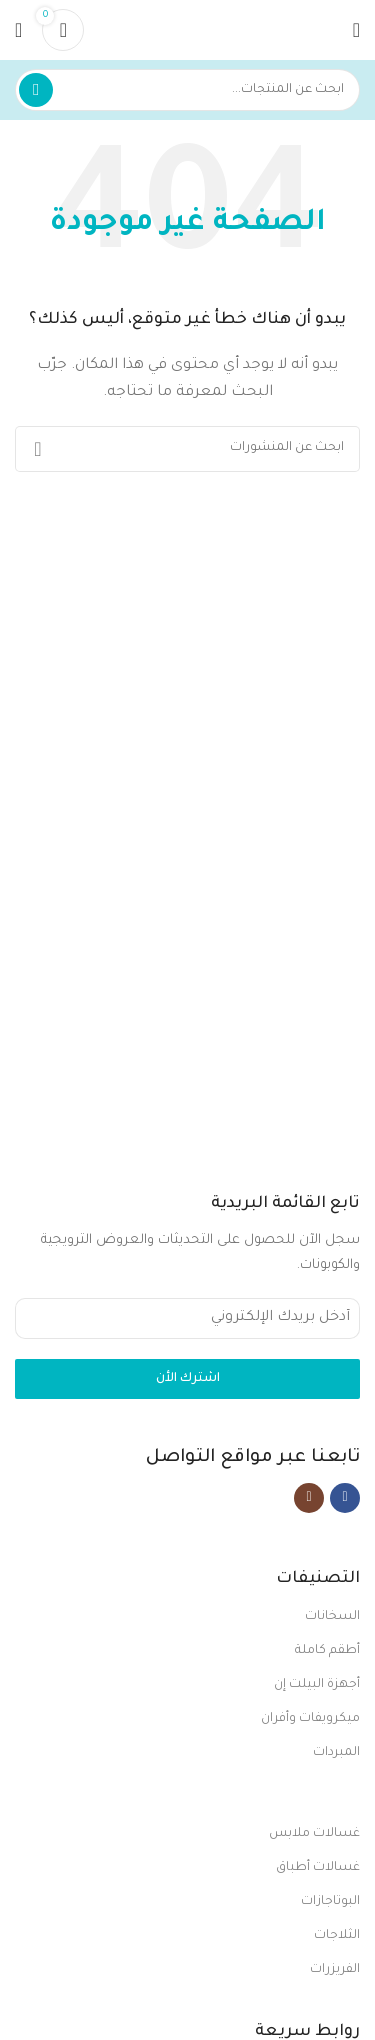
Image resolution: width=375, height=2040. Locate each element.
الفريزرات (335, 1970)
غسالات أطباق (318, 1868)
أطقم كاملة (327, 1651)
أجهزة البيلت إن (317, 1685)
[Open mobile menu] (356, 30)
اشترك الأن (188, 1379)
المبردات (336, 1753)
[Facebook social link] (345, 1498)
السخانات (332, 1617)
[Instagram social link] (309, 1498)
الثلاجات (337, 1936)
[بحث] (187, 90)
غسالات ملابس (314, 1834)
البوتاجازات (330, 1902)
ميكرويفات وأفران (310, 1719)
